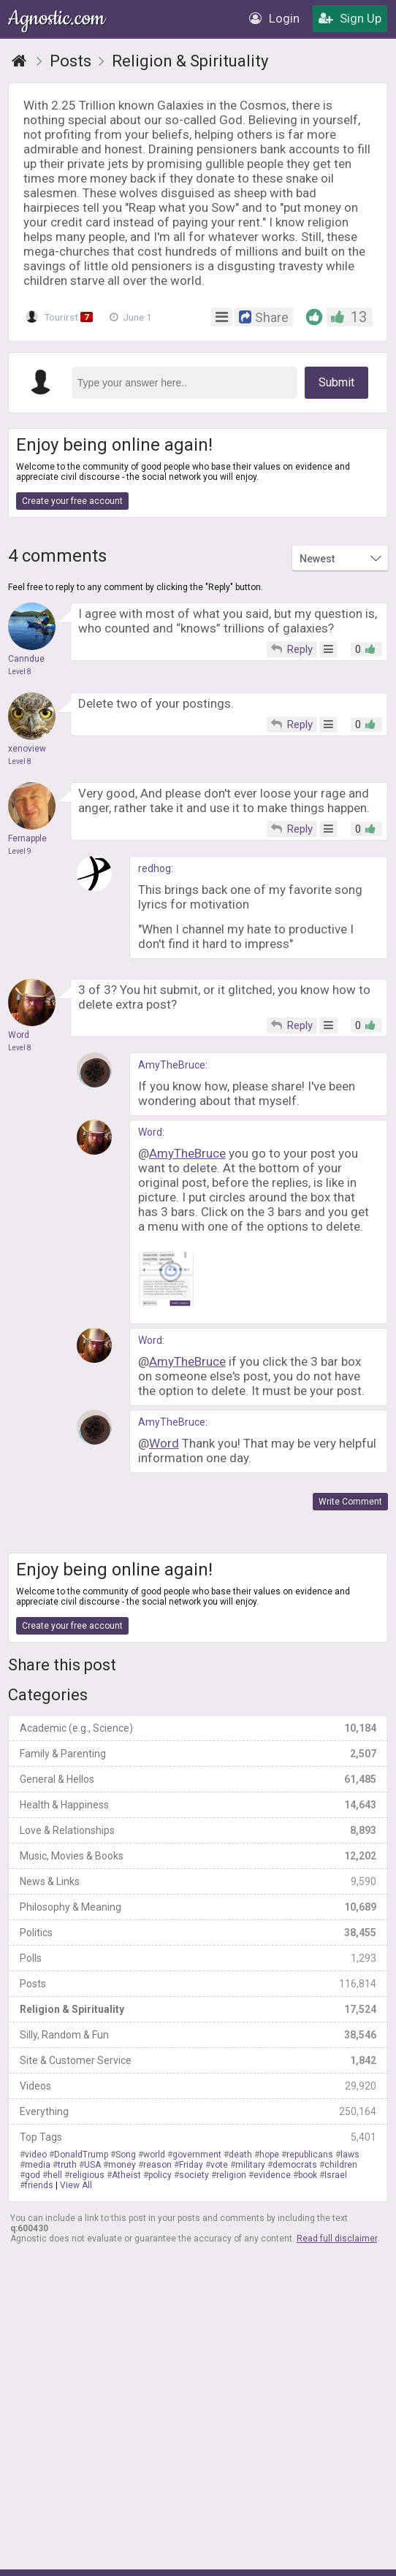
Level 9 (19, 851)
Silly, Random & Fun (198, 2035)
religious (86, 2175)
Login (274, 18)
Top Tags (198, 2137)
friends (39, 2185)
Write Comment (350, 1502)
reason (157, 2165)
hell (54, 2175)
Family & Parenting (198, 1753)
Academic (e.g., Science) (198, 1728)
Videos (198, 2086)
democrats (295, 2165)
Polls (198, 1958)
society (194, 2175)
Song (125, 2154)
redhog (154, 868)
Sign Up (350, 18)
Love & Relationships (198, 1830)
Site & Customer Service (198, 2060)
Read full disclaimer (337, 2238)
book (307, 2175)
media (37, 2165)
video (36, 2154)
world (154, 2154)
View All (76, 2185)
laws (349, 2154)
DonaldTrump (81, 2154)
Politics (198, 1932)
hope (269, 2154)
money (122, 2165)
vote (219, 2165)
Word (150, 1132)
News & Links (198, 1881)
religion (231, 2175)
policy (160, 2175)
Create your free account (72, 501)
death (240, 2154)
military (250, 2165)
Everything (198, 2111)
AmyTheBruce (171, 1065)
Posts (198, 1984)
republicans (309, 2154)
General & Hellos (198, 1779)
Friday (191, 2165)
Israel (335, 2175)
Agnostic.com (57, 18)
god (32, 2175)
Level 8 (19, 672)
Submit (336, 382)
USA (92, 2165)
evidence (272, 2175)
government (196, 2154)
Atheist (126, 2175)
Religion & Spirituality (198, 2009)
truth (67, 2165)
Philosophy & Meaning (198, 1907)
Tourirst (60, 316)
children (340, 2165)
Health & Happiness (198, 1805)
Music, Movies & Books (198, 1856)
